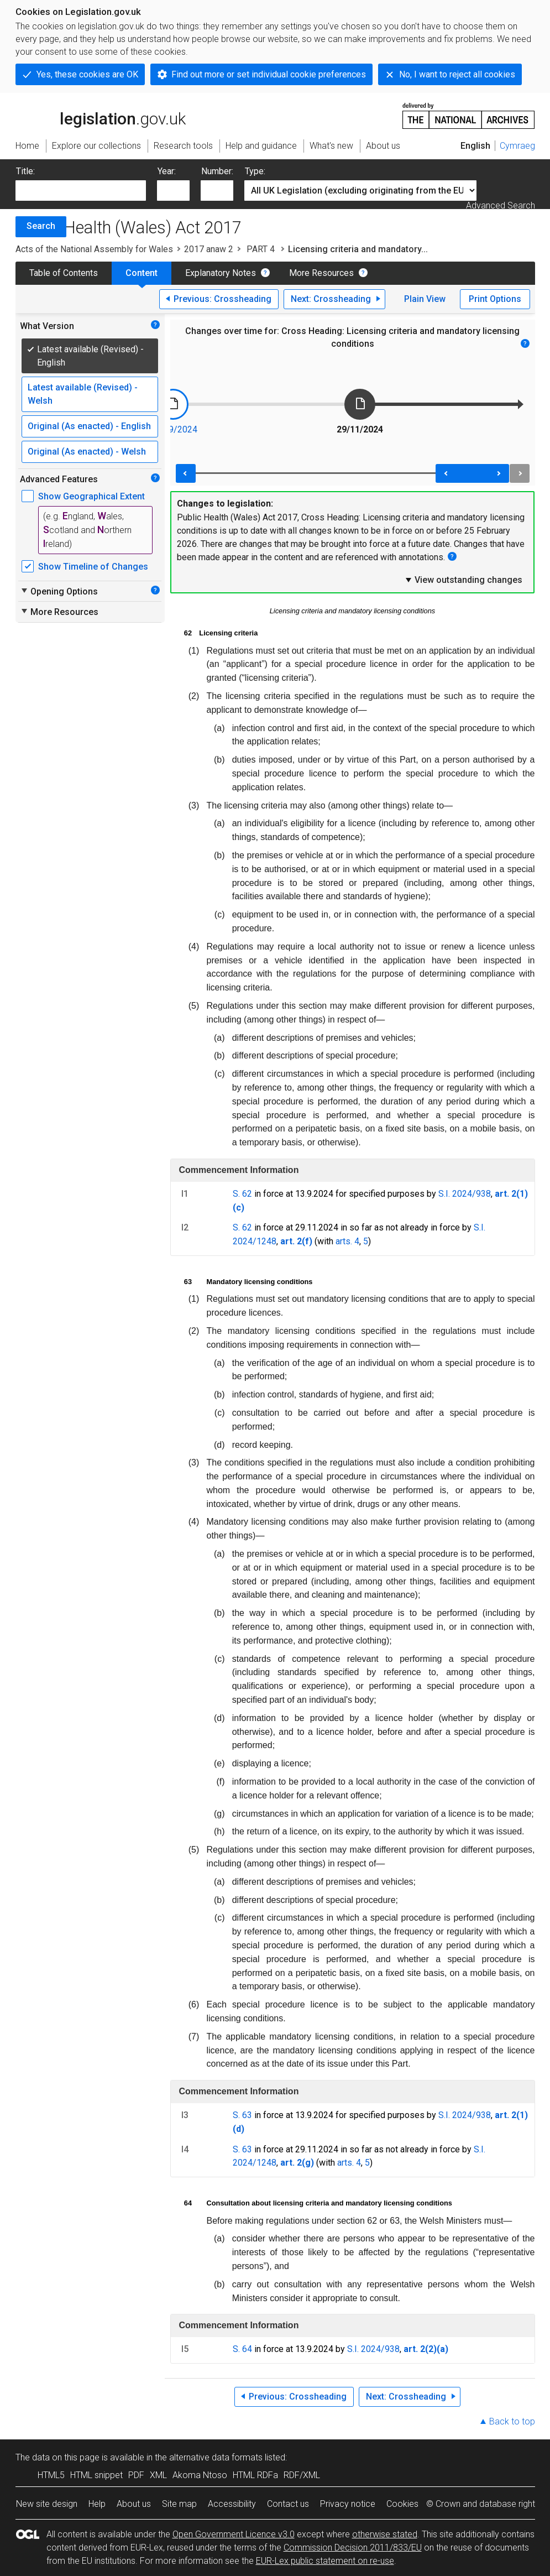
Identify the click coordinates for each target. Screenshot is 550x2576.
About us (134, 2504)
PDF (136, 2475)
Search (41, 226)
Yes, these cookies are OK (87, 74)
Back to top (512, 2421)
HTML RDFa (255, 2475)
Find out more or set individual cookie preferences (268, 74)
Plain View (425, 299)
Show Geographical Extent (91, 496)
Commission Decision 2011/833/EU (353, 2547)
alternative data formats (216, 2457)
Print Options (495, 299)
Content (141, 273)
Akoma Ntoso (199, 2475)
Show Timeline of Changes (93, 566)
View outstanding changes (463, 579)
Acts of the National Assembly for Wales (94, 249)
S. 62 (242, 1193)
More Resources (321, 273)
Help (97, 2504)
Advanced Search (500, 205)
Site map (179, 2504)
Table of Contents (63, 273)
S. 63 (242, 2115)
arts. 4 (347, 1241)
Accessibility (232, 2504)
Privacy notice (347, 2504)
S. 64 (242, 2349)
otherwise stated (384, 2534)
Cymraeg (517, 145)
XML (158, 2475)
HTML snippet (96, 2475)
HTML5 (51, 2475)
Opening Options (59, 591)
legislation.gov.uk (100, 115)
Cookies (402, 2504)
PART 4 (260, 249)
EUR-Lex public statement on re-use (325, 2561)
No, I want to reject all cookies (457, 74)
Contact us (288, 2504)
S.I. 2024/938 (464, 1193)
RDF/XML (302, 2475)
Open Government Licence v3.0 (233, 2534)
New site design (46, 2504)
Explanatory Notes (220, 273)
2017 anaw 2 (208, 249)
